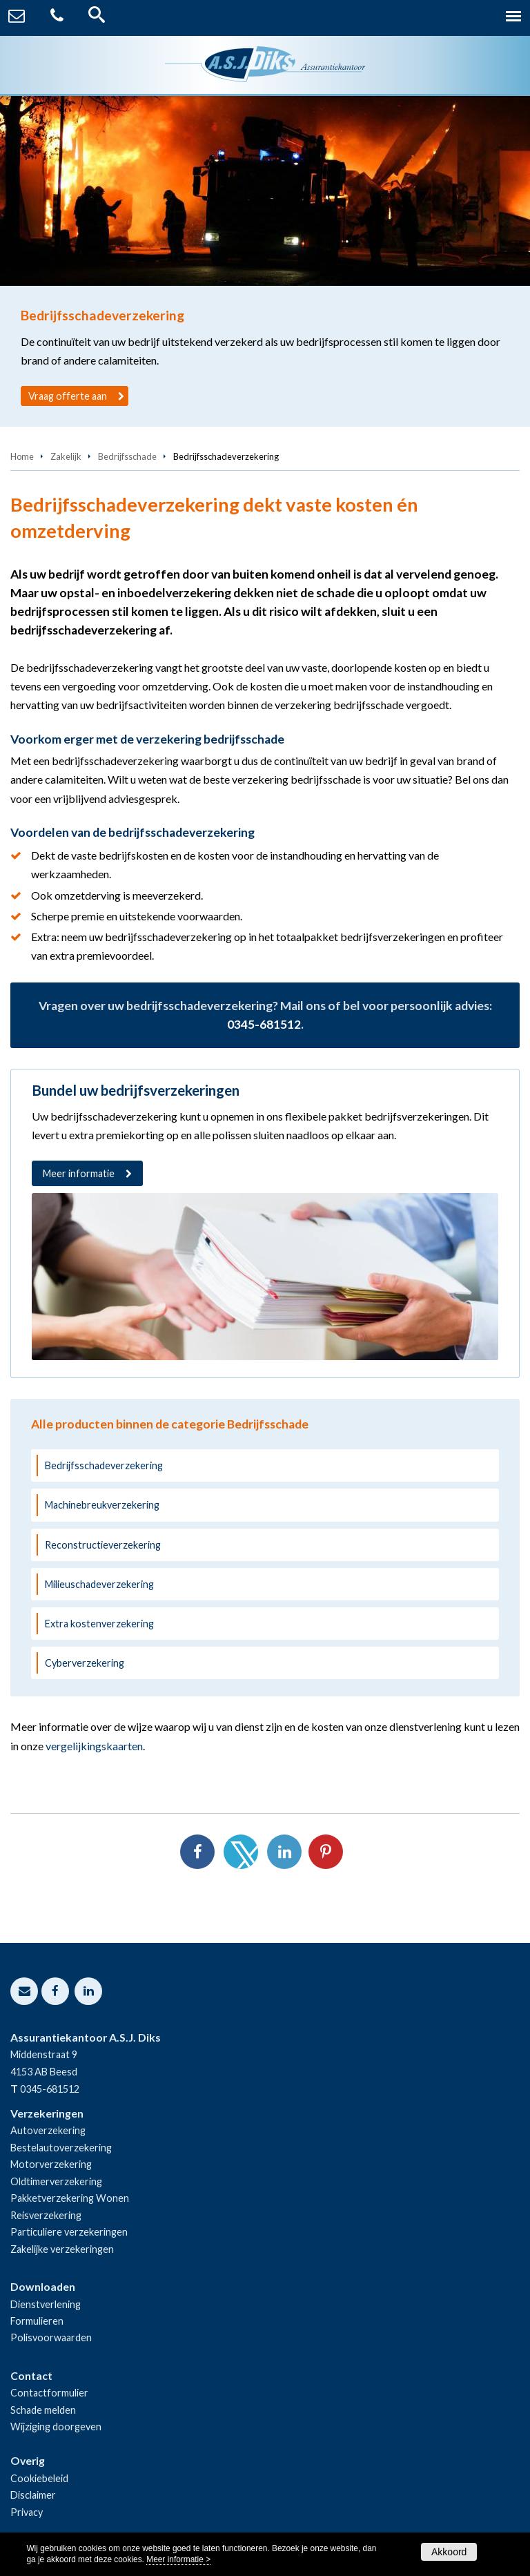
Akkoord (449, 2551)
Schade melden (43, 2410)
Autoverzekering (48, 2130)
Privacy (26, 2512)
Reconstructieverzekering (103, 1545)
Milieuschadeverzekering (99, 1584)
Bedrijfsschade (127, 456)
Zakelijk (65, 456)
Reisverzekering (45, 2215)
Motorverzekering (51, 2164)
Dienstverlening (45, 2304)
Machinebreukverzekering (102, 1505)
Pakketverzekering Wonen (69, 2198)
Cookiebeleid (39, 2478)
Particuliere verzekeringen (69, 2232)
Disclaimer (33, 2495)
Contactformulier (49, 2393)
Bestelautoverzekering (61, 2147)
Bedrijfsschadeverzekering (104, 1465)
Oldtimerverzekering (56, 2181)
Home (22, 456)
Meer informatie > (178, 2559)
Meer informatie (79, 1173)
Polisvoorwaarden (51, 2337)
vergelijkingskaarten (94, 1745)
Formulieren (36, 2321)
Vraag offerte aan (67, 396)
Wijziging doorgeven (55, 2426)
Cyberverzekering (84, 1663)
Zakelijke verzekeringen (62, 2249)
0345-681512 (264, 1024)
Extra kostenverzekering (99, 1623)
